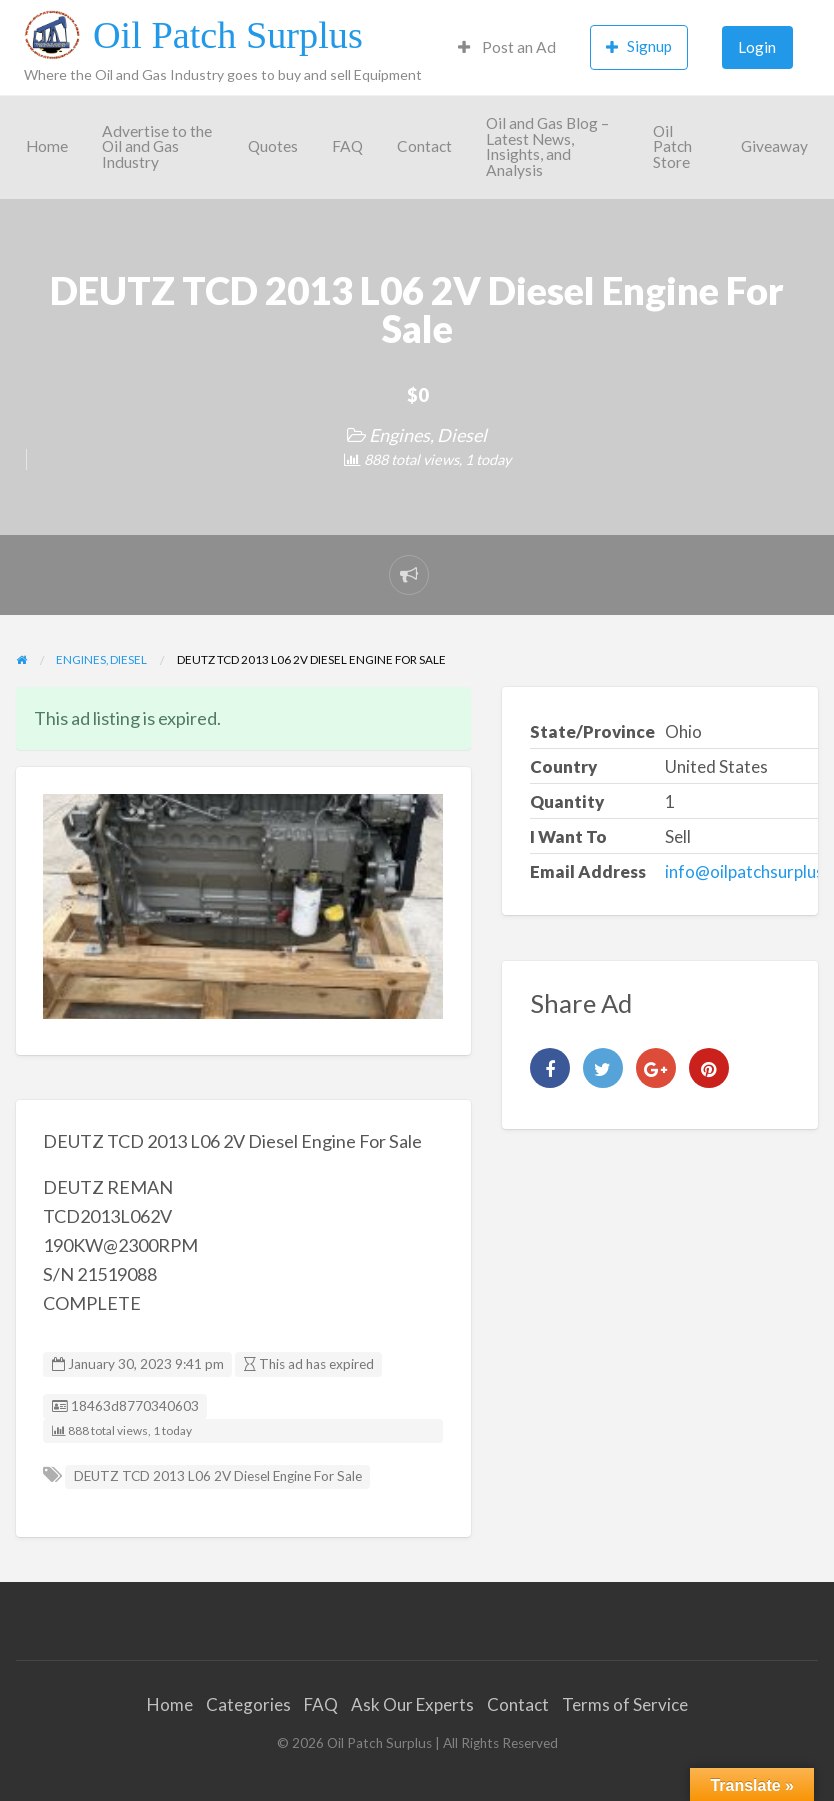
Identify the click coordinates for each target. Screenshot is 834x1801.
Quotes (273, 146)
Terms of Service (625, 1704)
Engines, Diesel (428, 435)
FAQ (347, 146)
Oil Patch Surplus (228, 35)
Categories (248, 1704)
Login (757, 47)
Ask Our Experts (412, 1704)
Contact (424, 146)
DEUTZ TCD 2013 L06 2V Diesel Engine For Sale (218, 1476)
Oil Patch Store (672, 146)
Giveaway (774, 146)
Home (47, 146)
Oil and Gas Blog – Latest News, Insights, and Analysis (547, 146)
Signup (639, 46)
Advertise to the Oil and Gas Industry (157, 146)
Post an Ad (507, 47)
